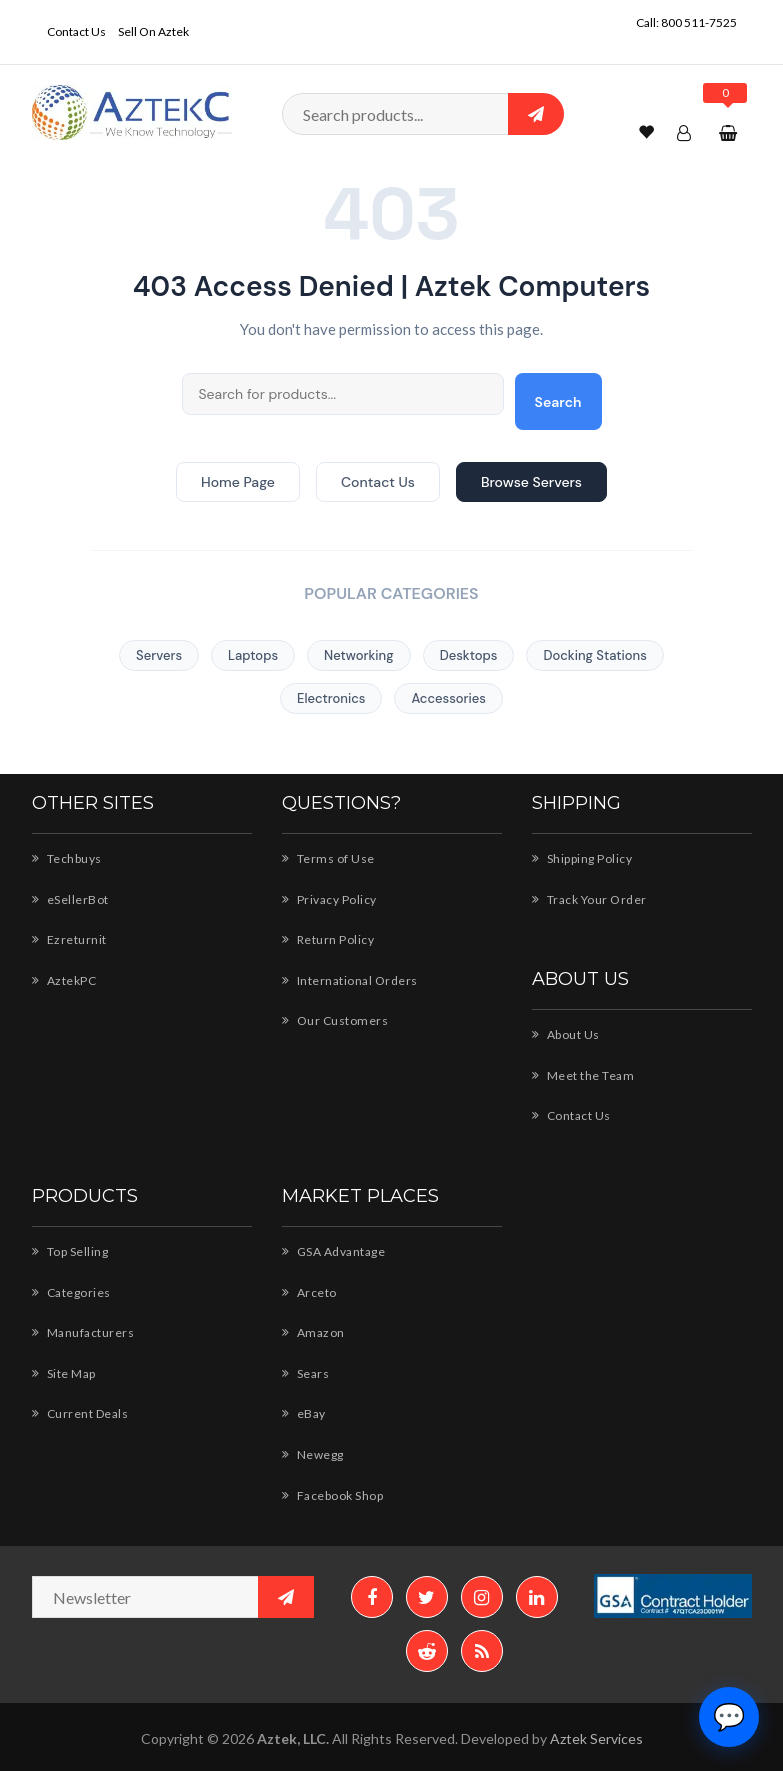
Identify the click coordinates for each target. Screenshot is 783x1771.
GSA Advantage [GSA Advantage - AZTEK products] (334, 1251)
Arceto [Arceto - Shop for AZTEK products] (309, 1292)
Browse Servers (531, 482)
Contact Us (76, 31)
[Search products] (423, 114)
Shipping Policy (582, 858)
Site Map (64, 1373)
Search (558, 402)
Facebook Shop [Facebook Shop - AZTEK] (333, 1495)
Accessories (448, 698)
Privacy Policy (329, 899)
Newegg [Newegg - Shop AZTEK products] (313, 1454)
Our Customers (335, 1020)
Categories (71, 1292)
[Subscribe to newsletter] (286, 1597)
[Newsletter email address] (173, 1597)
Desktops (469, 655)
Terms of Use (328, 858)
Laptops (253, 655)
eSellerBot (70, 899)
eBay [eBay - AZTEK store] (304, 1413)
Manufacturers (83, 1332)
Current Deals (80, 1413)
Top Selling (70, 1251)
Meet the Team (583, 1075)
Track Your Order (589, 899)
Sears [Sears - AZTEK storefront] (306, 1373)
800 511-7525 (699, 22)
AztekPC (64, 980)
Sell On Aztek (153, 31)
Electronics (331, 698)
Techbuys (67, 858)
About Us (566, 1034)
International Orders (350, 980)
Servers (159, 655)
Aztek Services (596, 1738)
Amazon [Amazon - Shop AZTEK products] (313, 1332)
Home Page (238, 482)
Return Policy (328, 939)
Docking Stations (594, 655)
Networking (359, 655)
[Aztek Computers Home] (132, 110)
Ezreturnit (69, 939)
